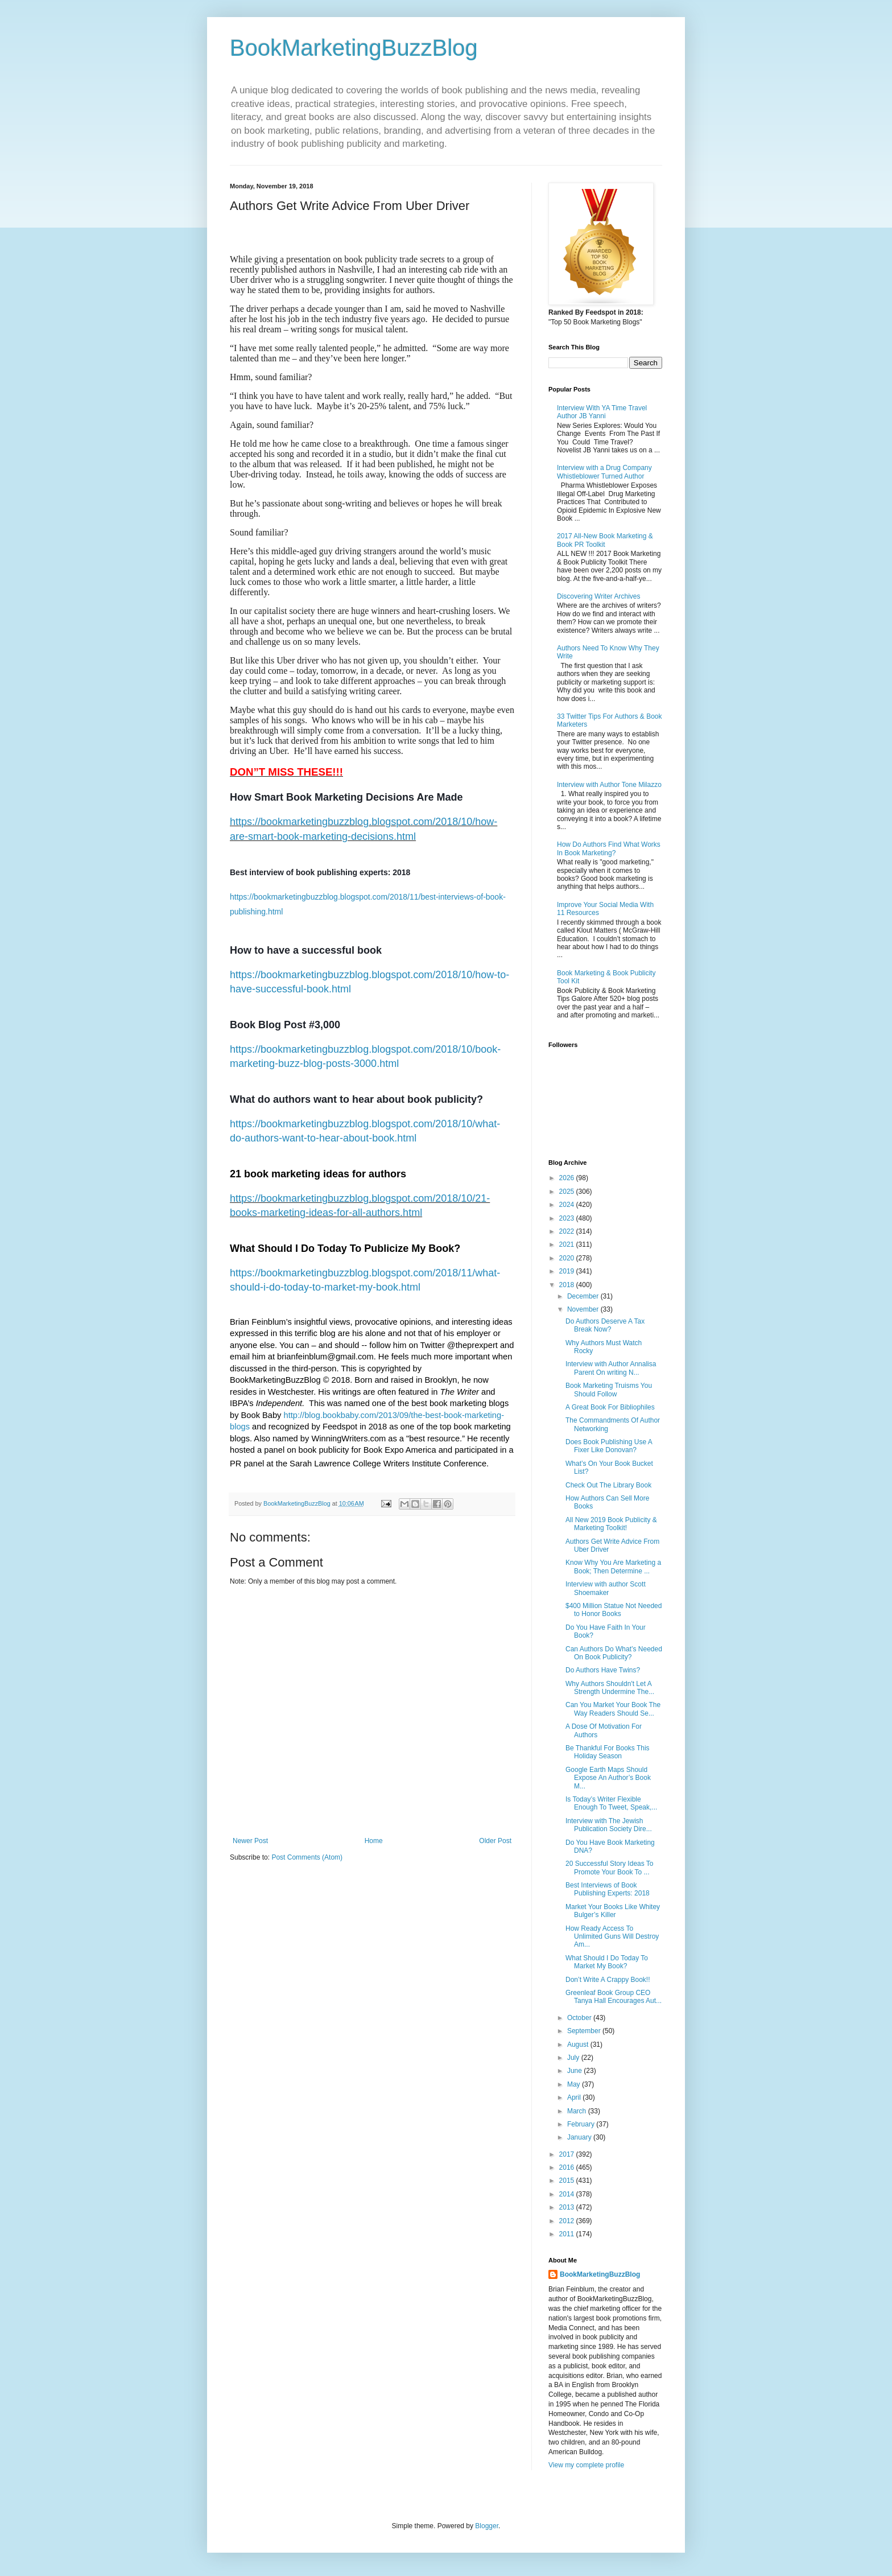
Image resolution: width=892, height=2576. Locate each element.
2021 (567, 1244)
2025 (567, 1192)
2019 (567, 1271)
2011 (567, 2234)
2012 (567, 2221)
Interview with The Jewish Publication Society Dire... (608, 1825)
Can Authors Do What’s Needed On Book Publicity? (613, 1653)
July (574, 2058)
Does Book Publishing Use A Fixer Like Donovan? (608, 1446)
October (580, 2018)
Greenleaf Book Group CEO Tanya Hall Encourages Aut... (613, 1997)
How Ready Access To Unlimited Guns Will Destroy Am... (612, 1936)
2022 (567, 1231)
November (584, 1309)
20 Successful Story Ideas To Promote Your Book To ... (609, 1868)
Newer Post (250, 1841)
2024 (567, 1205)
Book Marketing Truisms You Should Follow (608, 1390)
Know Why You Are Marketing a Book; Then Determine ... (613, 1567)
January (580, 2137)
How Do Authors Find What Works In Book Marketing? (608, 848)
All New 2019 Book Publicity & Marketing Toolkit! (611, 1524)
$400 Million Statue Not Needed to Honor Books (613, 1610)
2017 (567, 2154)
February (581, 2124)
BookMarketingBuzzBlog (354, 47)
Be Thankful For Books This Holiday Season (607, 1752)
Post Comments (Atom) (306, 1857)
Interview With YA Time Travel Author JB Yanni (602, 412)
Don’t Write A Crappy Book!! (607, 1980)
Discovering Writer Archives (598, 596)
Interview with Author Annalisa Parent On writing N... (610, 1368)
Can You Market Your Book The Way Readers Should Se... (612, 1709)
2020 (567, 1258)
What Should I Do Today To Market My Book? (606, 1962)
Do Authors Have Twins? (602, 1670)
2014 (567, 2194)
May (574, 2084)
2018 (567, 1285)
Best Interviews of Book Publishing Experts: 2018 (607, 1889)
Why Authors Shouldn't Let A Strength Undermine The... (609, 1688)
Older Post (495, 1841)
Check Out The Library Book (608, 1485)
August (578, 2045)
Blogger (486, 2526)
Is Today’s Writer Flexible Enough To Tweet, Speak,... (611, 1803)
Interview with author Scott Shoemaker (605, 1588)
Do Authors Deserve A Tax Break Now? (605, 1325)
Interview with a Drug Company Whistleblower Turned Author (604, 472)
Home (374, 1841)
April (575, 2097)
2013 (567, 2207)
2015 (567, 2181)
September (584, 2031)
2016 (567, 2167)
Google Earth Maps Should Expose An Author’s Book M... (608, 1778)
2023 (567, 1218)
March (577, 2111)
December (584, 1296)
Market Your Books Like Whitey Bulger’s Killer (612, 1911)
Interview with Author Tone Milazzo (609, 785)
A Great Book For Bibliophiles (610, 1407)
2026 (567, 1178)
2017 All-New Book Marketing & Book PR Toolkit (605, 540)
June (575, 2071)
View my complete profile (586, 2465)
